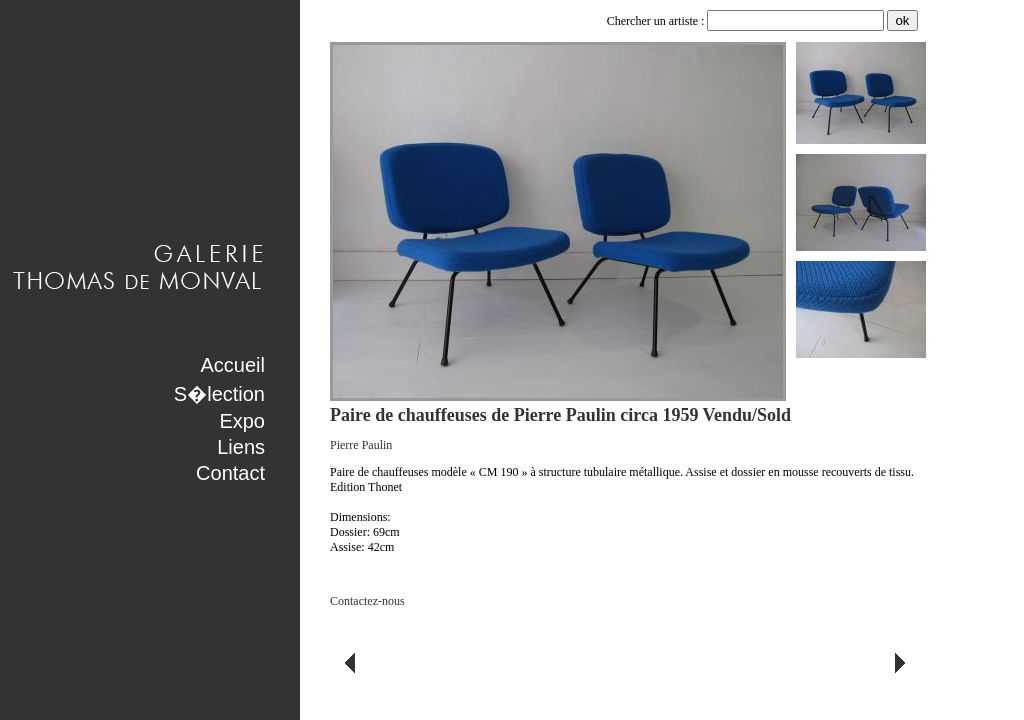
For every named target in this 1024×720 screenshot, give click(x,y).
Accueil (233, 365)
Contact (230, 473)
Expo (242, 421)
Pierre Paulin (361, 445)
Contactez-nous (367, 601)
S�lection (219, 394)
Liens (241, 447)
